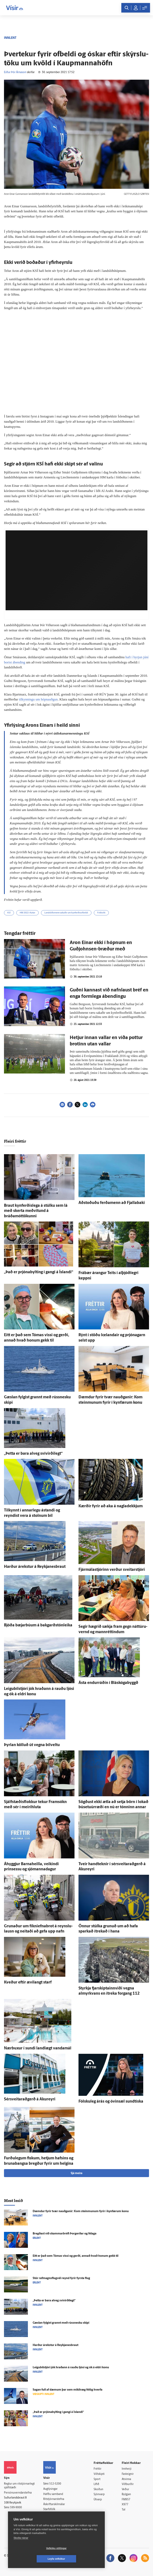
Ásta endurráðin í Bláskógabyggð (108, 1683)
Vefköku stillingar (33, 2558)
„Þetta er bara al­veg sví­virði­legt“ (33, 1454)
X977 (125, 2504)
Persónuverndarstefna (18, 2492)
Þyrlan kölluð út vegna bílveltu (32, 1745)
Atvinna (126, 2479)
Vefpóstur (49, 2519)
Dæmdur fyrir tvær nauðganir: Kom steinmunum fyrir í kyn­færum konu (81, 2211)
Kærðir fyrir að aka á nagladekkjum (110, 1506)
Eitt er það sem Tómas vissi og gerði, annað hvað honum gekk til (75, 2256)
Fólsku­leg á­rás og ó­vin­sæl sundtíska (110, 2102)
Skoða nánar (21, 2548)
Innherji (126, 2468)
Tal (123, 2509)
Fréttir (97, 2468)
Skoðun (98, 2489)
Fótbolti (101, 913)
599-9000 (16, 2507)
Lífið (96, 2484)
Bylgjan (126, 2494)
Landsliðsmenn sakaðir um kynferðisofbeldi (66, 913)
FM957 (126, 2499)
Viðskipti (99, 2474)
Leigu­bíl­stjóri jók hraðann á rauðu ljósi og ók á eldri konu (71, 2367)
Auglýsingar (50, 2489)
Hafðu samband (53, 2494)
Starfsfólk (49, 2509)
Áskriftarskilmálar (54, 2504)
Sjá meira (76, 2173)
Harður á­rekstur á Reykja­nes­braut (35, 1567)
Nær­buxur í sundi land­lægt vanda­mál (37, 2048)
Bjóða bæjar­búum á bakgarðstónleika (38, 1625)
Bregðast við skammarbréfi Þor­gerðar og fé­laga (64, 2233)
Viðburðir (128, 2484)
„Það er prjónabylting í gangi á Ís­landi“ (38, 1272)
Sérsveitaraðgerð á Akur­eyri (29, 2099)
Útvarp (98, 2499)
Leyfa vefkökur (80, 2558)
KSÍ (9, 913)
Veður (125, 2489)
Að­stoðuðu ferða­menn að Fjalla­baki (111, 1203)
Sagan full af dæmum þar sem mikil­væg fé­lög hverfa (67, 2389)
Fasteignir (128, 2474)
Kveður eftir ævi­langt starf (28, 1982)
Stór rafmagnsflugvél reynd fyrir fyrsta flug (61, 2278)
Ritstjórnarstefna (53, 2499)
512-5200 (55, 2483)
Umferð (48, 2514)
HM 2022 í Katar (27, 913)
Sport (97, 2479)
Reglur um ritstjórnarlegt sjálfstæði (19, 2485)
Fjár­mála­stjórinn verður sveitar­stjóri (111, 1570)
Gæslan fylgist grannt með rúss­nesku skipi (61, 2322)
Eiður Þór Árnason (15, 72)
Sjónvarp (99, 2494)
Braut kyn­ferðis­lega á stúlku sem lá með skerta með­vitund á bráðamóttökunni (36, 1211)
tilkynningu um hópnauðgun (38, 699)
